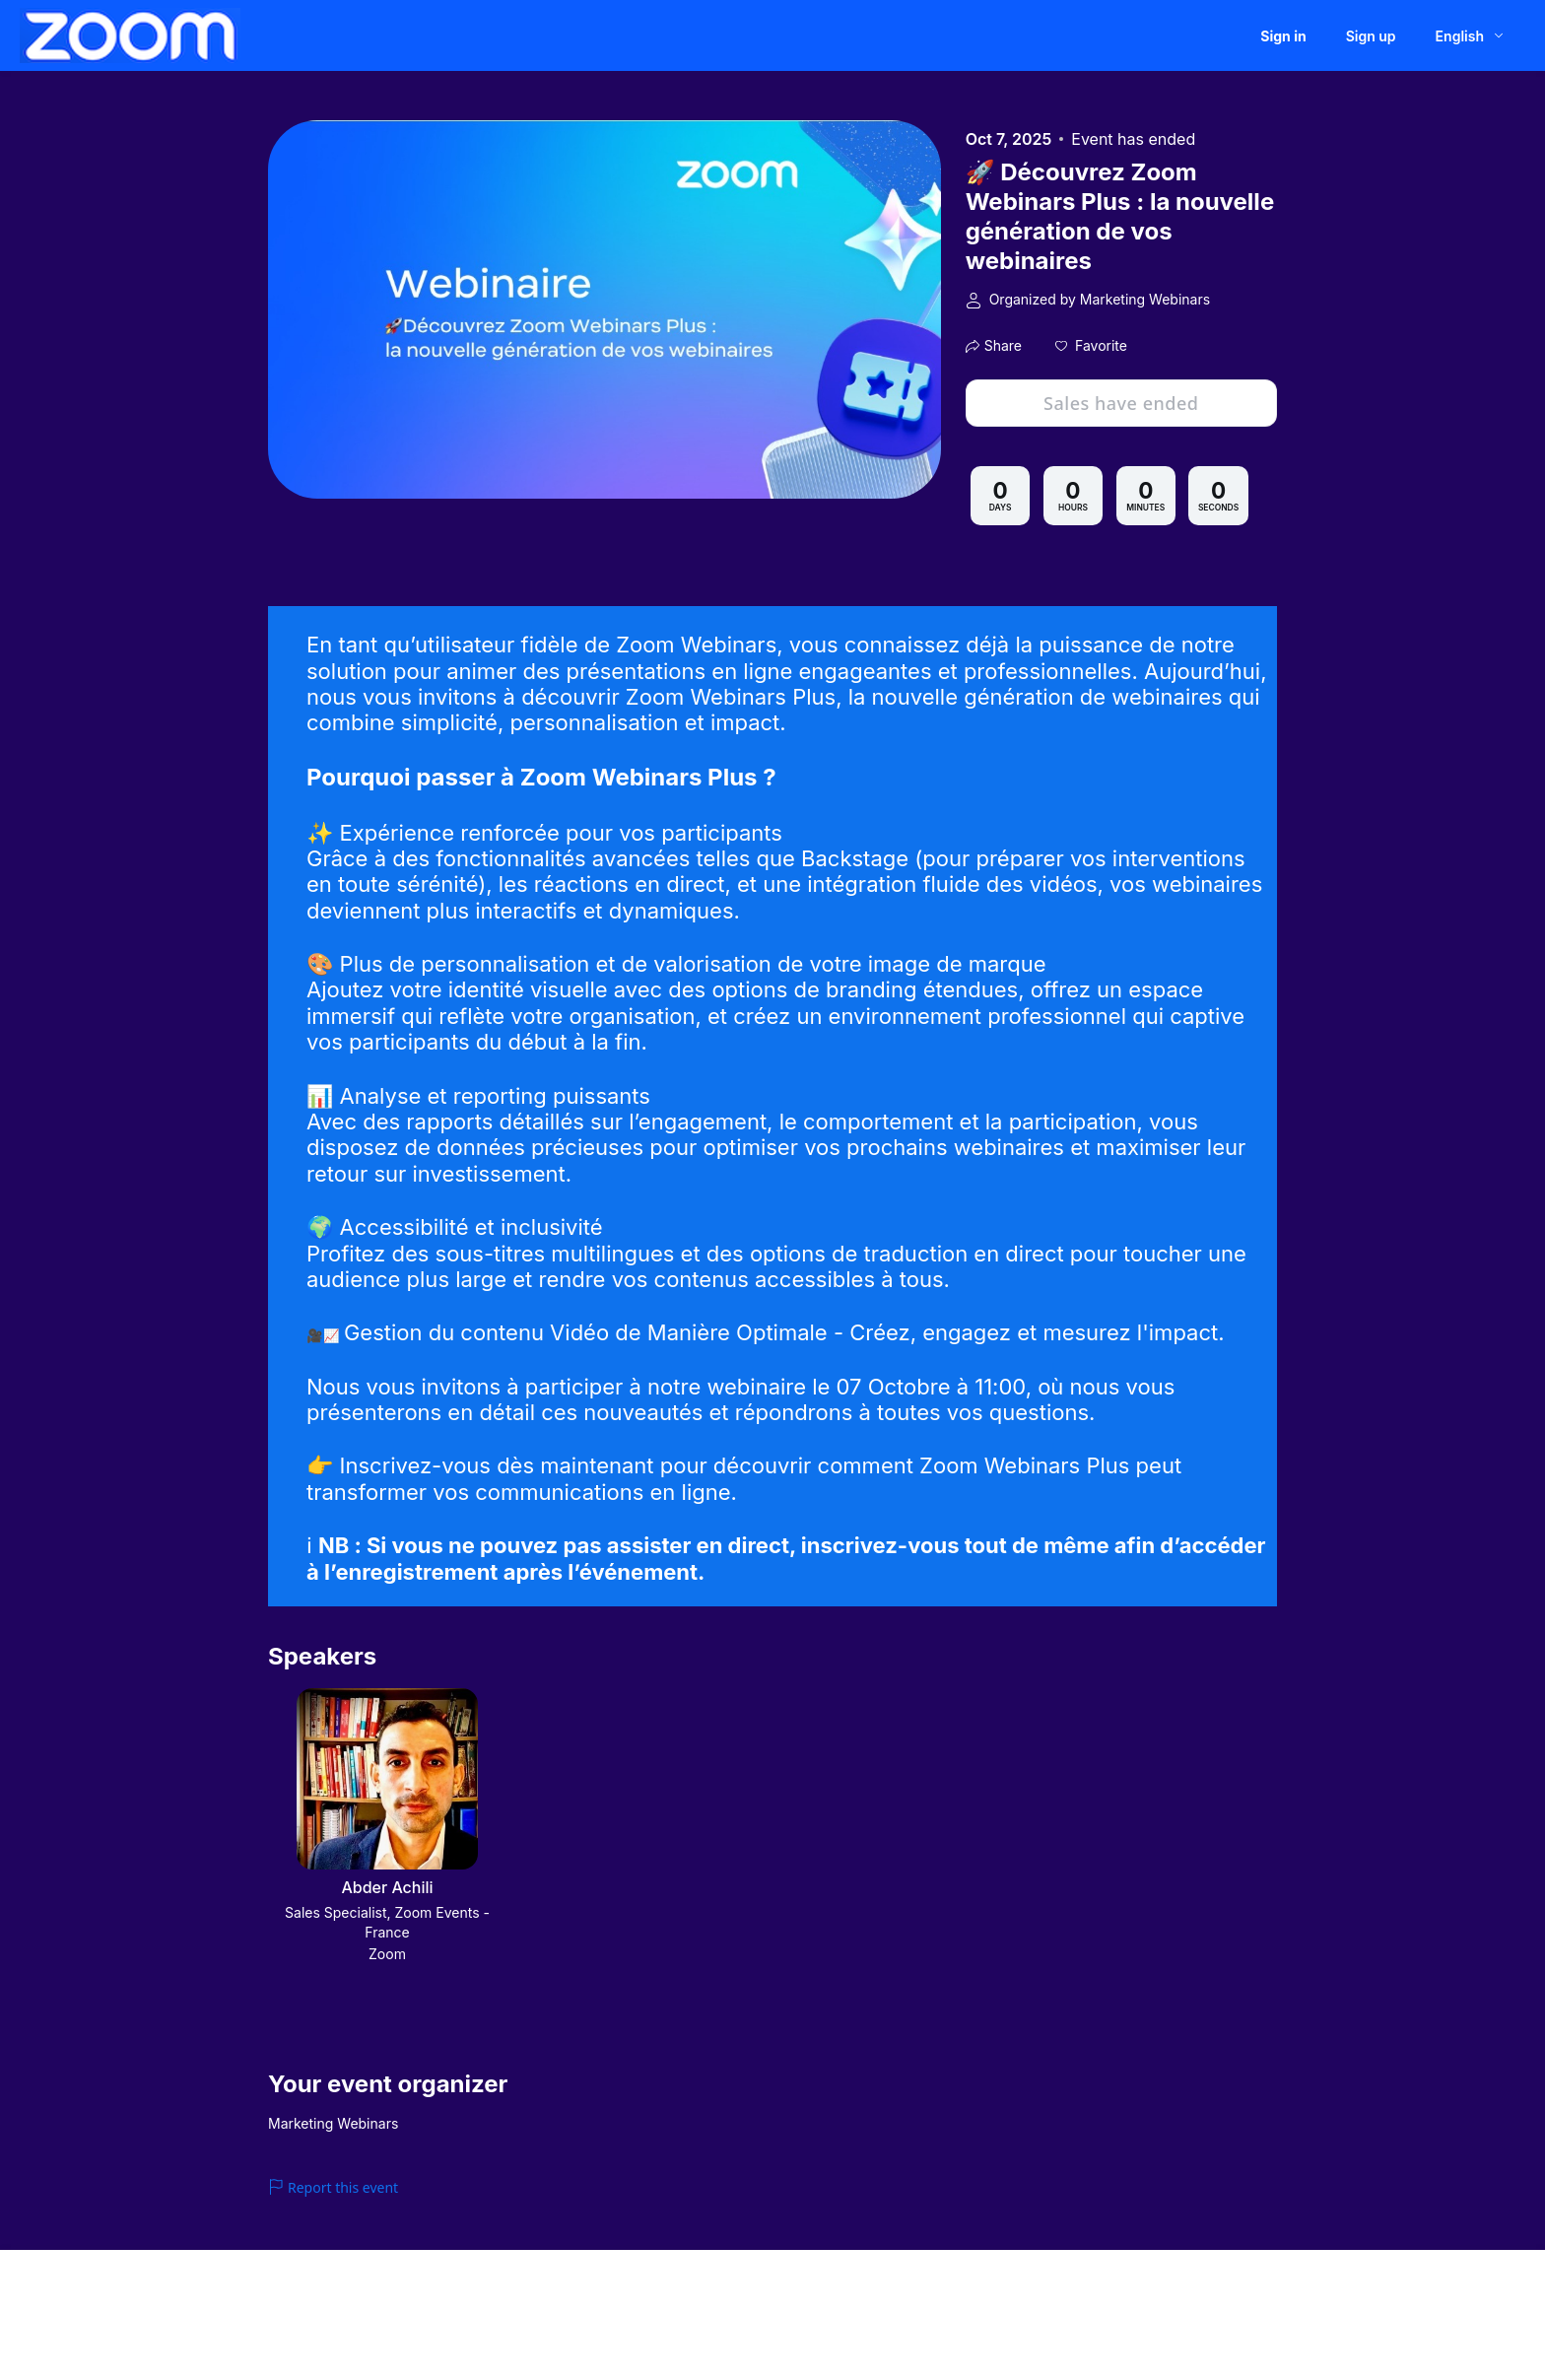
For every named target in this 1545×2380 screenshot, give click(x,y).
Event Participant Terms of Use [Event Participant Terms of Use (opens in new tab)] (395, 2320)
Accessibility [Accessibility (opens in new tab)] (1201, 2320)
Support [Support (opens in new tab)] (1056, 2320)
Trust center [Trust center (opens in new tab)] (987, 2320)
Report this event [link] (333, 2187)
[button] (1091, 346)
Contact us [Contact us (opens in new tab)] (1122, 2320)
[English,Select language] (1471, 36)
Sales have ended (1120, 403)
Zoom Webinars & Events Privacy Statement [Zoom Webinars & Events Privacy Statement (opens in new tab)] (817, 2320)
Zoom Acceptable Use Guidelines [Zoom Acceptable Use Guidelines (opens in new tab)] (589, 2320)
